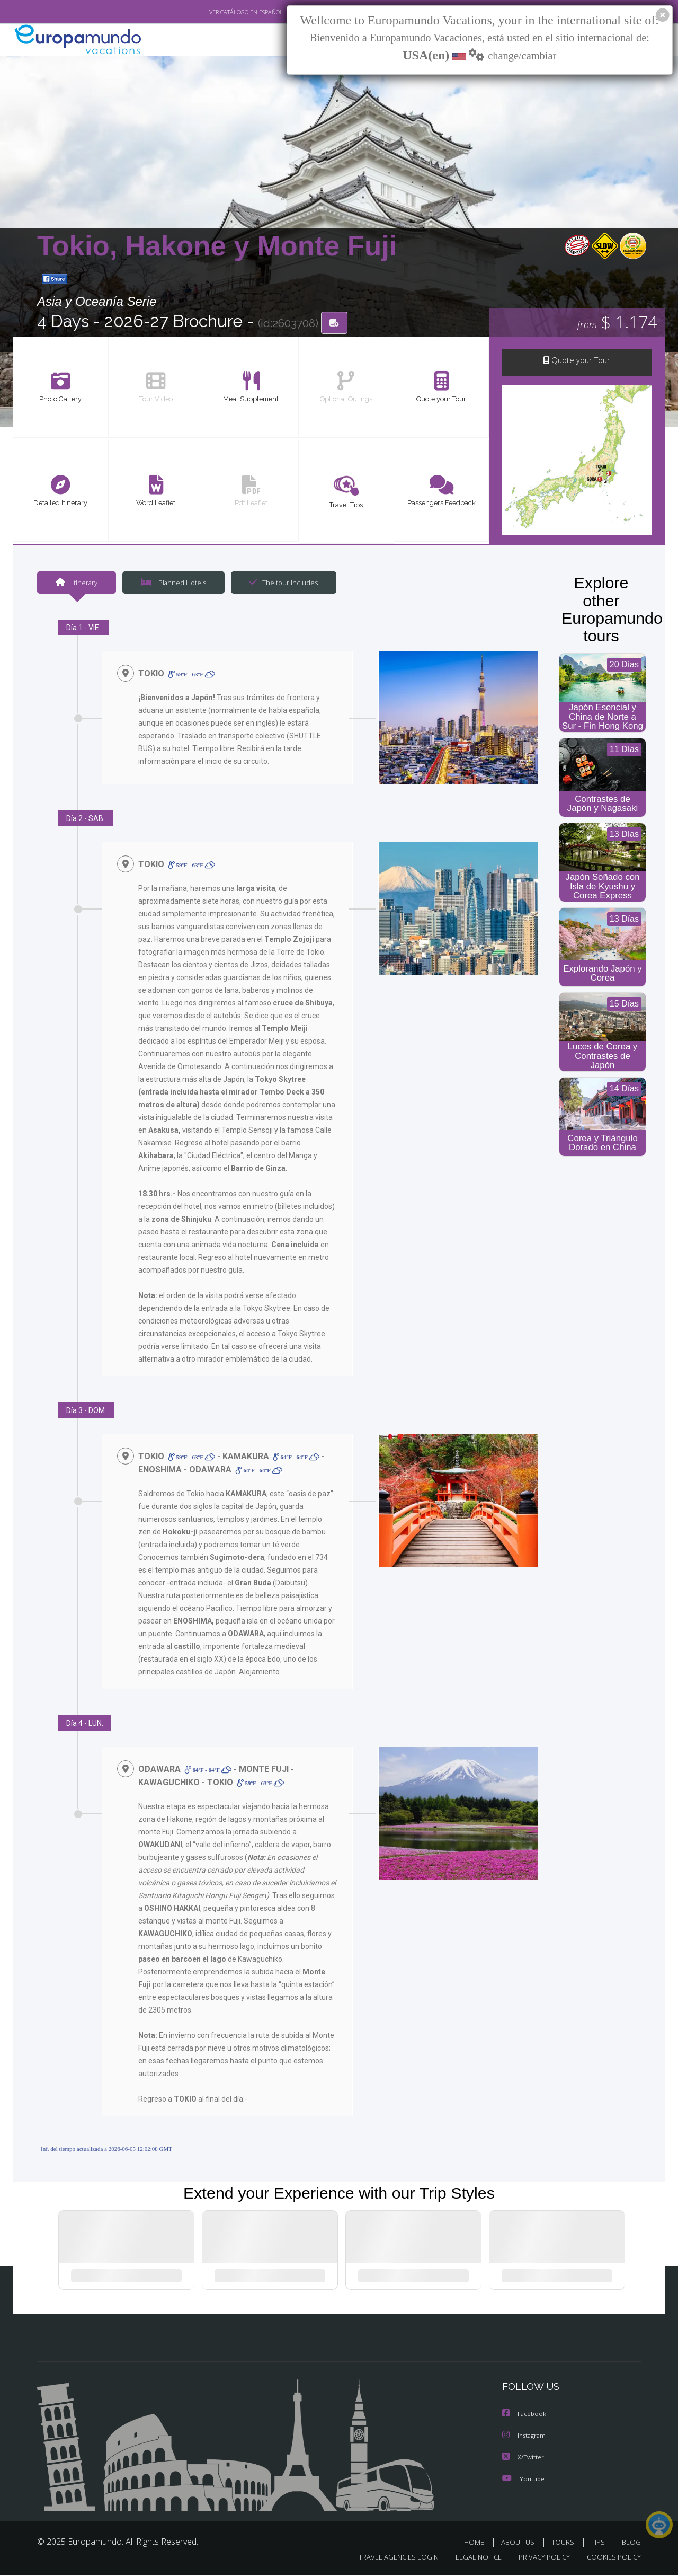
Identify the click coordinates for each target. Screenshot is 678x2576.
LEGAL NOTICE (471, 2558)
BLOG (631, 2543)
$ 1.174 (617, 322)
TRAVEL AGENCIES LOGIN (388, 2558)
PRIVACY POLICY (539, 2558)
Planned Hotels (172, 583)
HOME (478, 2543)
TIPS (599, 2543)
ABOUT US (520, 2543)
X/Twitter (523, 2459)
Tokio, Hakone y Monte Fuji (217, 246)
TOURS (565, 2543)
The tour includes (279, 583)
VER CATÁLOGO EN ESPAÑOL (222, 12)
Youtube (523, 2480)
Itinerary (76, 583)
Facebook (525, 2416)
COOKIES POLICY (611, 2558)
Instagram (525, 2437)
